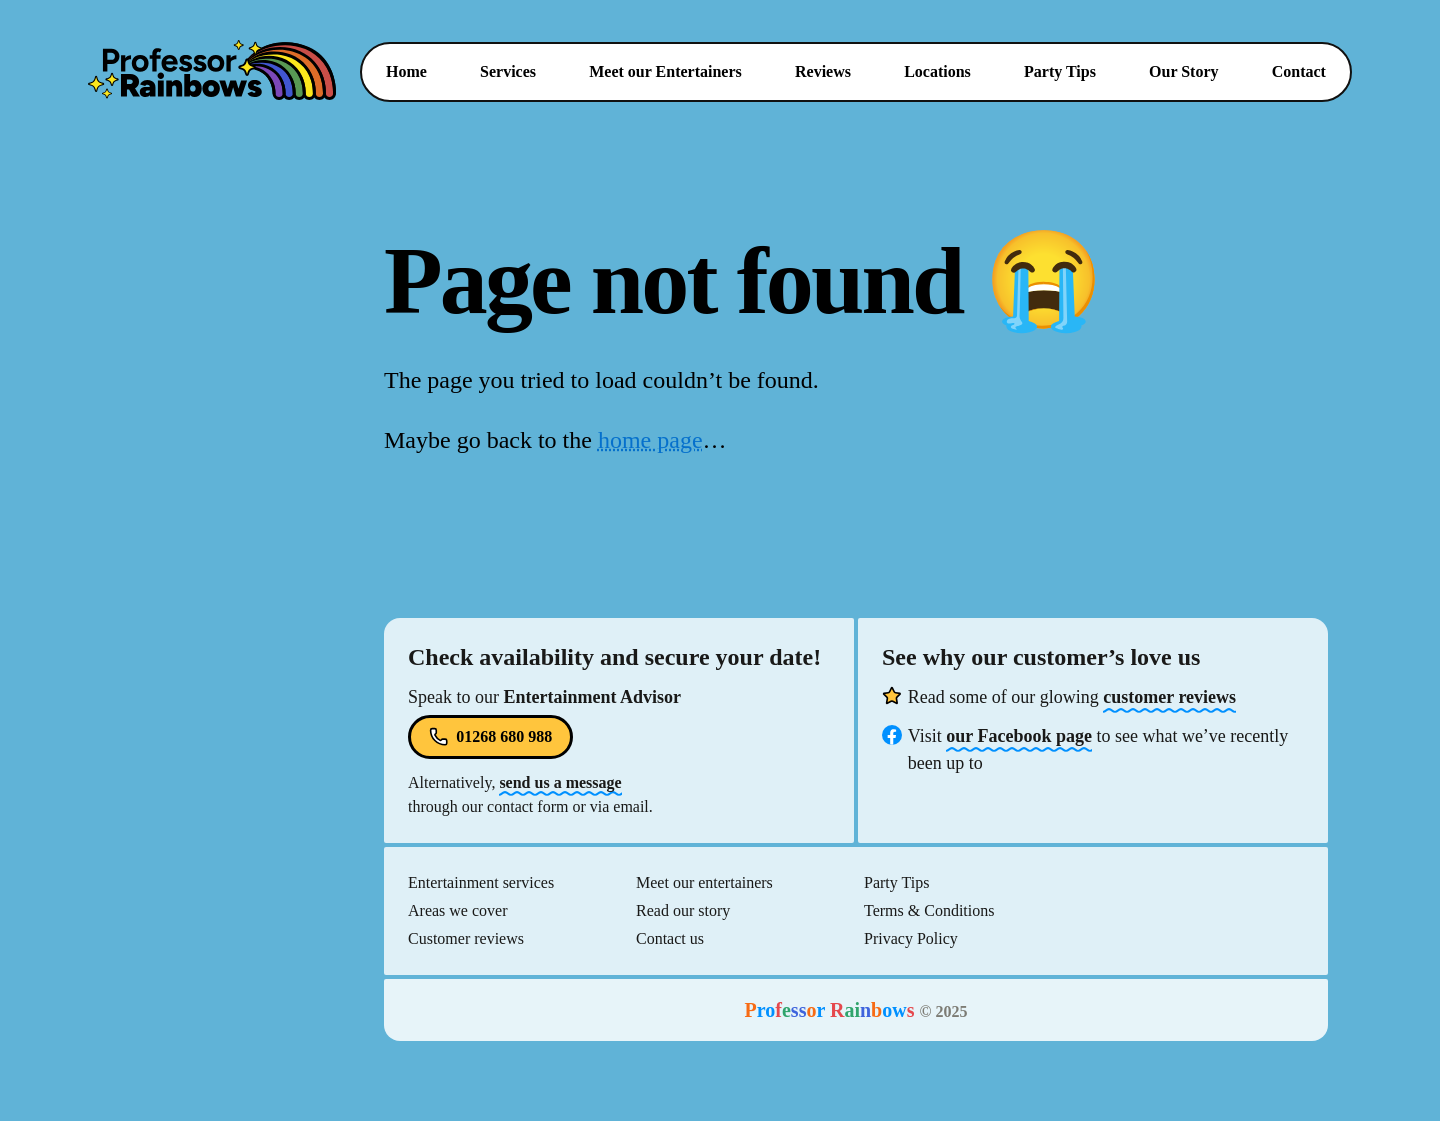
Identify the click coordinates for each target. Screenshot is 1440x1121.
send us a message (560, 782)
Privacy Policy (911, 938)
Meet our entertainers (704, 882)
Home (406, 71)
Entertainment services (481, 882)
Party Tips (1060, 71)
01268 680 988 (490, 736)
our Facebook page (1019, 736)
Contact (1299, 71)
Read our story (683, 910)
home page (650, 440)
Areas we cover (458, 910)
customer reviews (1169, 697)
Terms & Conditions (929, 910)
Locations (937, 71)
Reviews (823, 71)
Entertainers (665, 71)
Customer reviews (466, 938)
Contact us (670, 938)
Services (515, 71)
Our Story (1183, 71)
